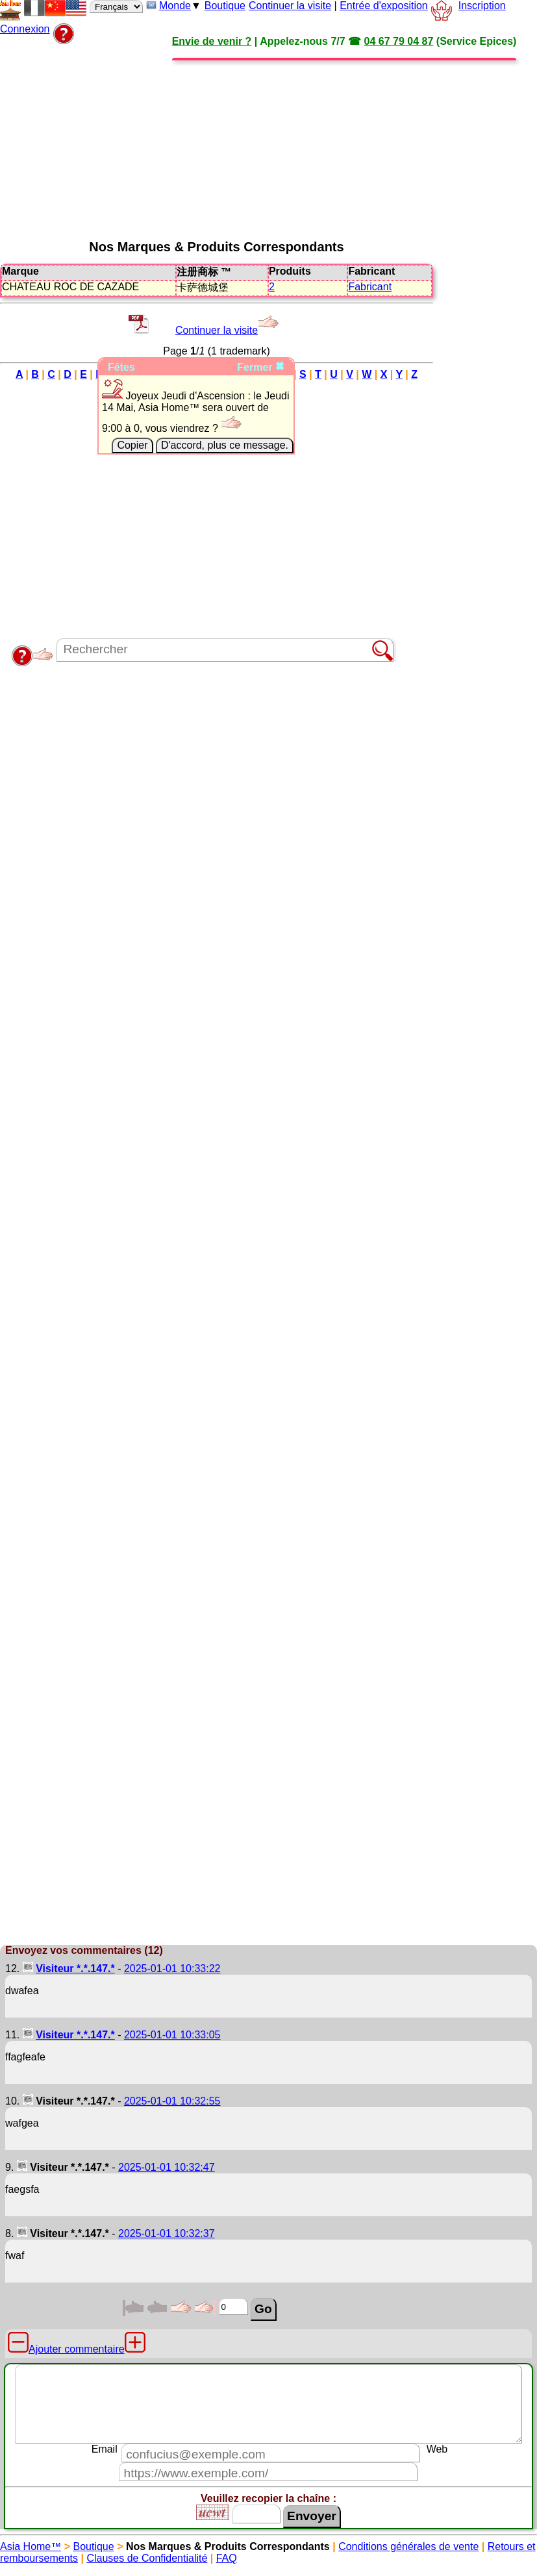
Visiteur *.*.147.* (75, 1968)
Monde (175, 5)
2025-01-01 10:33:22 (172, 1968)
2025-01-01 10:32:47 (166, 2167)
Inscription (482, 5)
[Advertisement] (317, 138)
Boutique (225, 5)
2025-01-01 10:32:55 (172, 2101)
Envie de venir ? (212, 41)
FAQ (226, 2558)
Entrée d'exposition (384, 5)
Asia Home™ (30, 2546)
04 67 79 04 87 (399, 41)
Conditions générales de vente (408, 2546)
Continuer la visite (290, 5)
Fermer (260, 367)
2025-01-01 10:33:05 (172, 2034)
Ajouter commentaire (77, 2349)
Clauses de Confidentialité (146, 2558)
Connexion (25, 28)
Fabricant (370, 286)
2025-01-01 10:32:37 (166, 2233)
